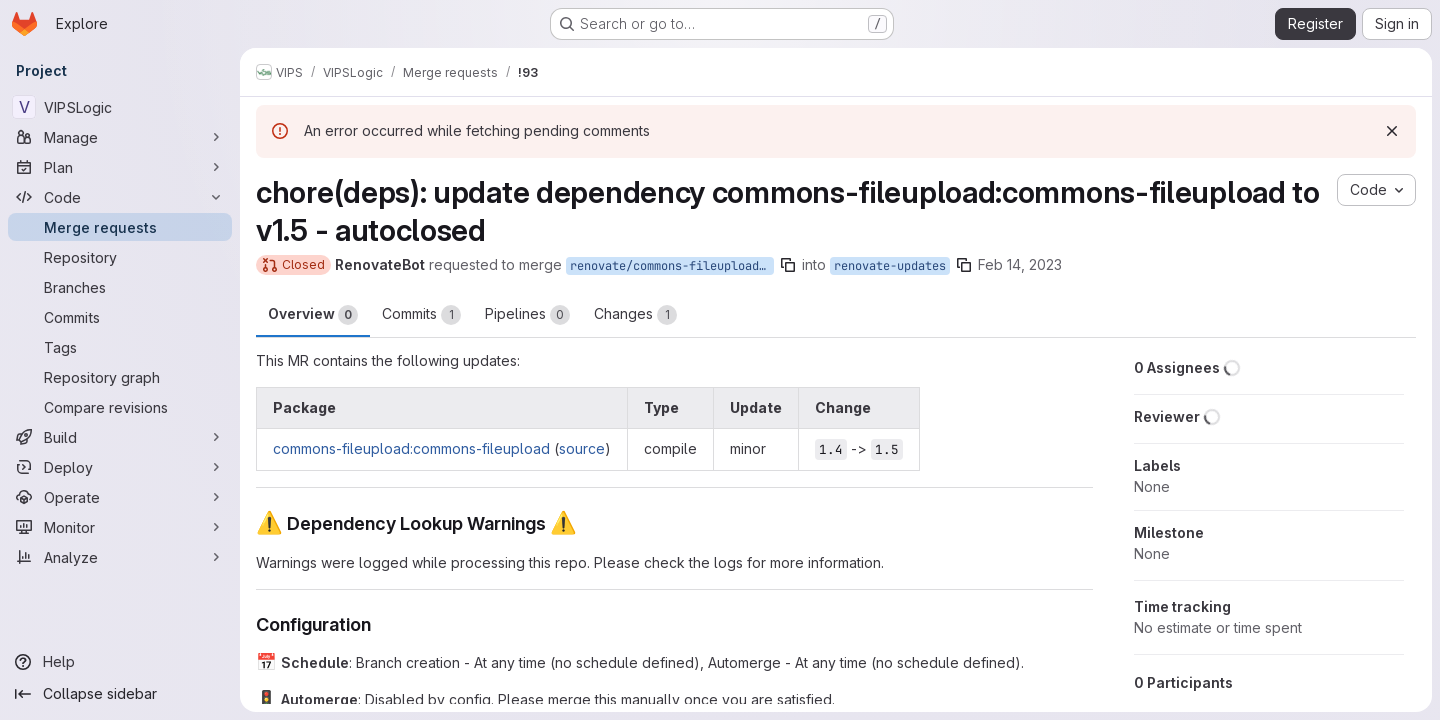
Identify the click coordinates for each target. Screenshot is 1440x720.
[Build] (120, 437)
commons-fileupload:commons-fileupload (411, 448)
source (582, 448)
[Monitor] (120, 527)
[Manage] (120, 137)
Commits (421, 315)
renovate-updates (890, 266)
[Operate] (120, 497)
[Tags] (120, 347)
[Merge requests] (120, 227)
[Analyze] (120, 557)
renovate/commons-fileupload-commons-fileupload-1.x (672, 266)
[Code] (120, 197)
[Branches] (120, 287)
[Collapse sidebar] (120, 694)
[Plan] (120, 167)
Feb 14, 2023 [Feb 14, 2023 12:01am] (1020, 264)
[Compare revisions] (120, 407)
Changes (635, 315)
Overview (313, 315)
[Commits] (120, 317)
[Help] (120, 662)
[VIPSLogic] (120, 107)
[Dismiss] (1392, 131)
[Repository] (120, 257)
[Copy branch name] (788, 265)
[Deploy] (120, 467)
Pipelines (527, 315)
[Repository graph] (120, 377)
